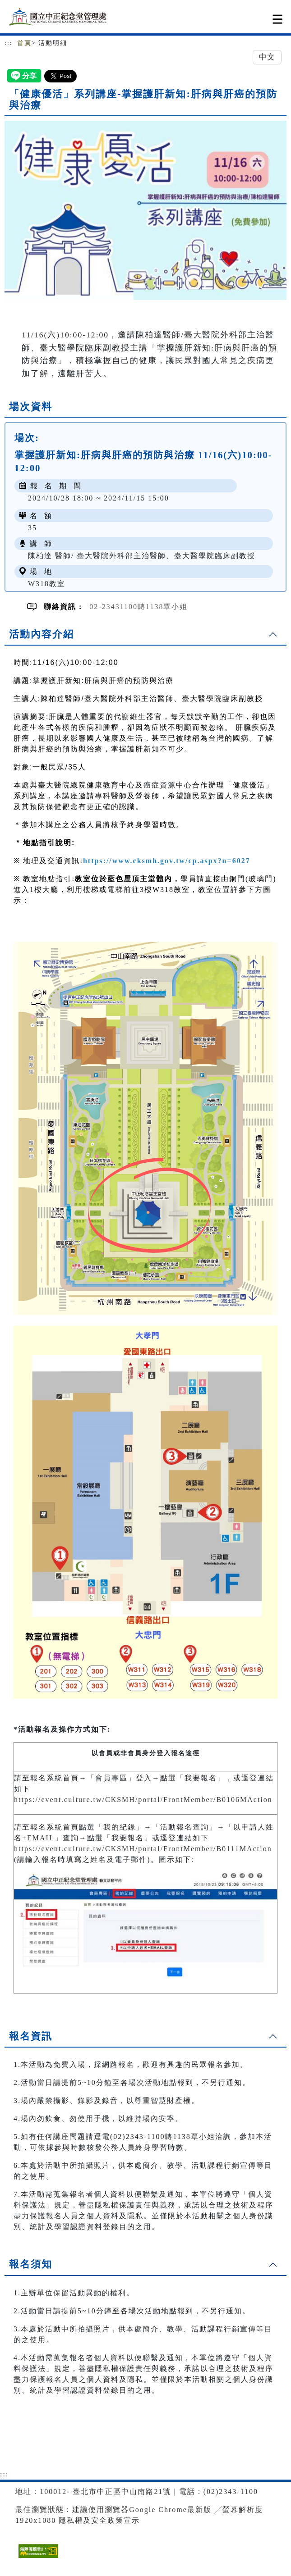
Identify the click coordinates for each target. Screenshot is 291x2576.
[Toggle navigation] (277, 19)
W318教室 (46, 583)
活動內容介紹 (41, 634)
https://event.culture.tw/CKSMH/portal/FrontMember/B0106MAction (143, 1799)
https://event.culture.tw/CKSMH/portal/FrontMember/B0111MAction (143, 1848)
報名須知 (30, 2264)
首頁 (24, 43)
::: (9, 43)
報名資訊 (30, 2036)
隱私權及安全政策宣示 (99, 2520)
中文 (267, 57)
